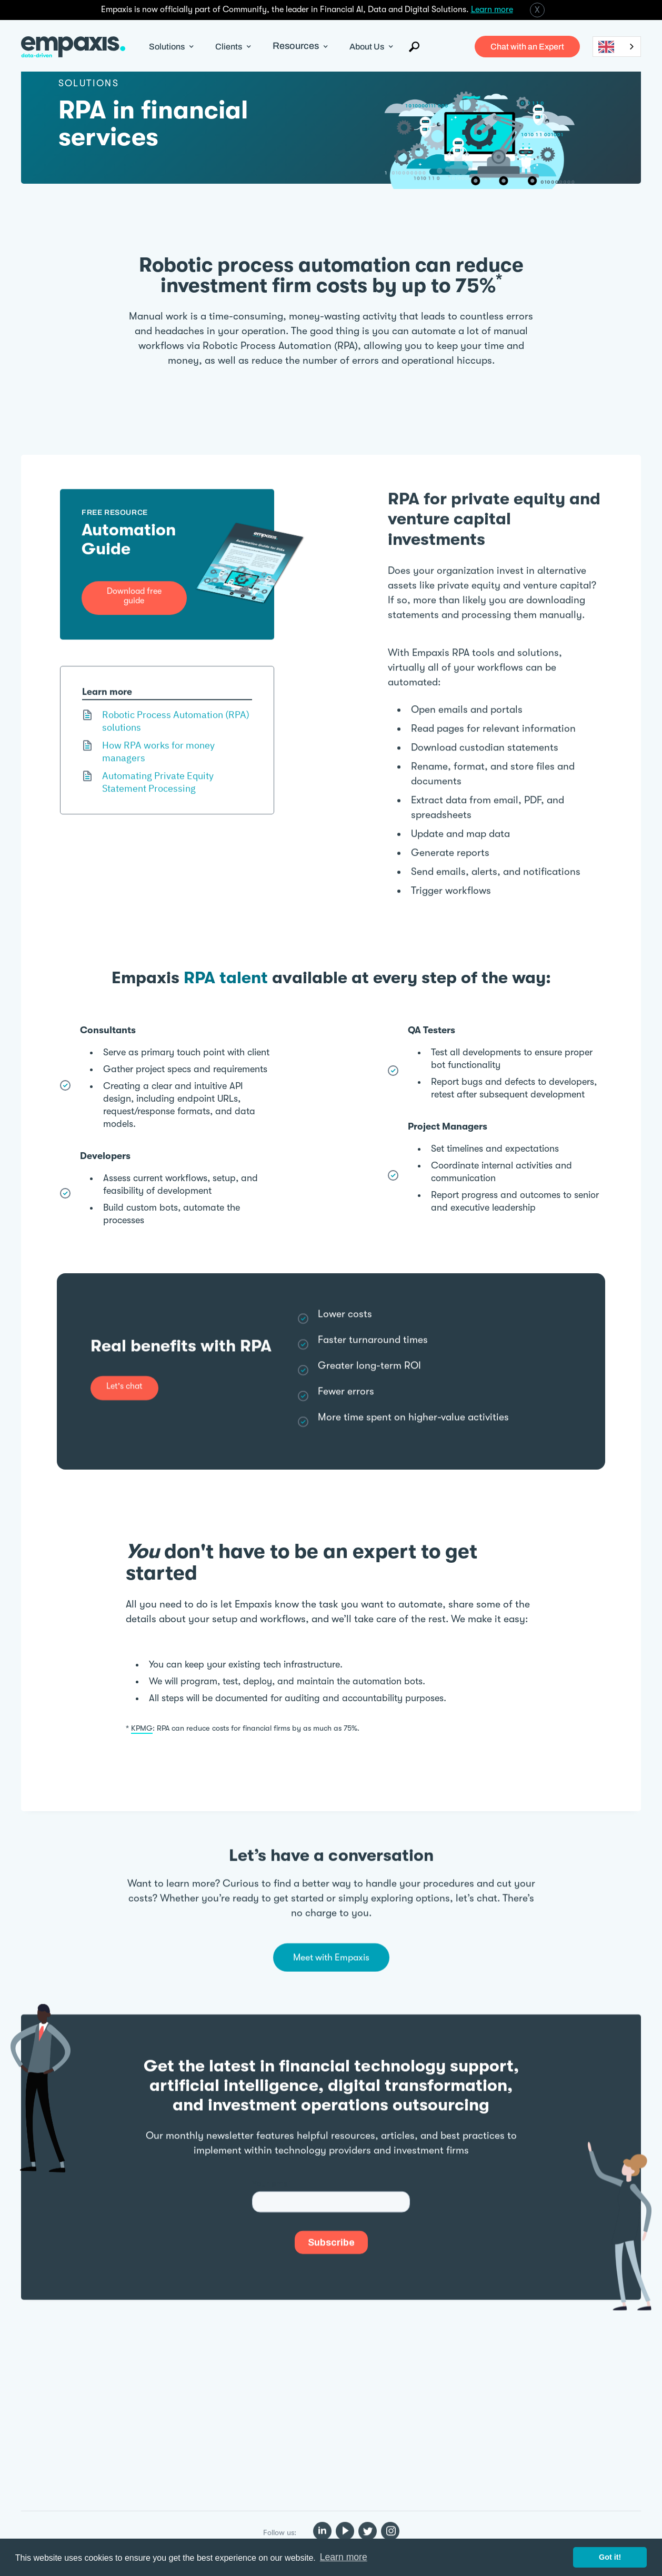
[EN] (616, 46)
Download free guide (134, 583)
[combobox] (617, 46)
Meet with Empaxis (331, 1953)
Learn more (492, 9)
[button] (171, 47)
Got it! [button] (610, 2557)
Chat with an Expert (527, 46)
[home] (73, 47)
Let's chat (124, 1377)
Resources (296, 46)
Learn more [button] (343, 2557)
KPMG (142, 1728)
